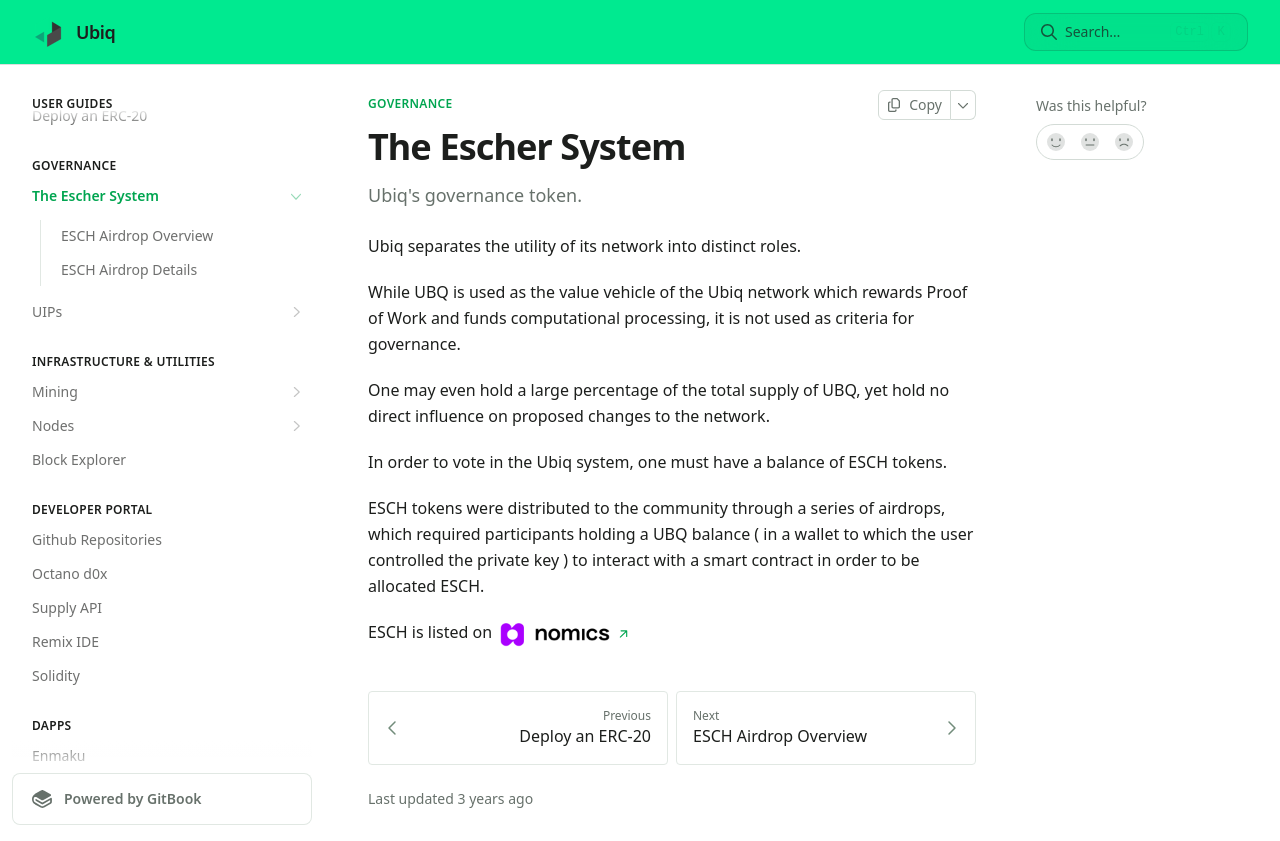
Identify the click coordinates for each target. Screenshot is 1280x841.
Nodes (169, 426)
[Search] (1113, 32)
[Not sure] (1090, 142)
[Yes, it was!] (1055, 142)
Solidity (56, 675)
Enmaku (59, 755)
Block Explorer (79, 459)
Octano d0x (69, 573)
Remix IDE (65, 641)
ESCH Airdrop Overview (137, 235)
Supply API (67, 607)
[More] (963, 105)
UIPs (169, 312)
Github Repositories (97, 539)
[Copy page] (914, 105)
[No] (1125, 142)
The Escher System (169, 196)
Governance (410, 104)
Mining (169, 392)
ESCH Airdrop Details (129, 269)
